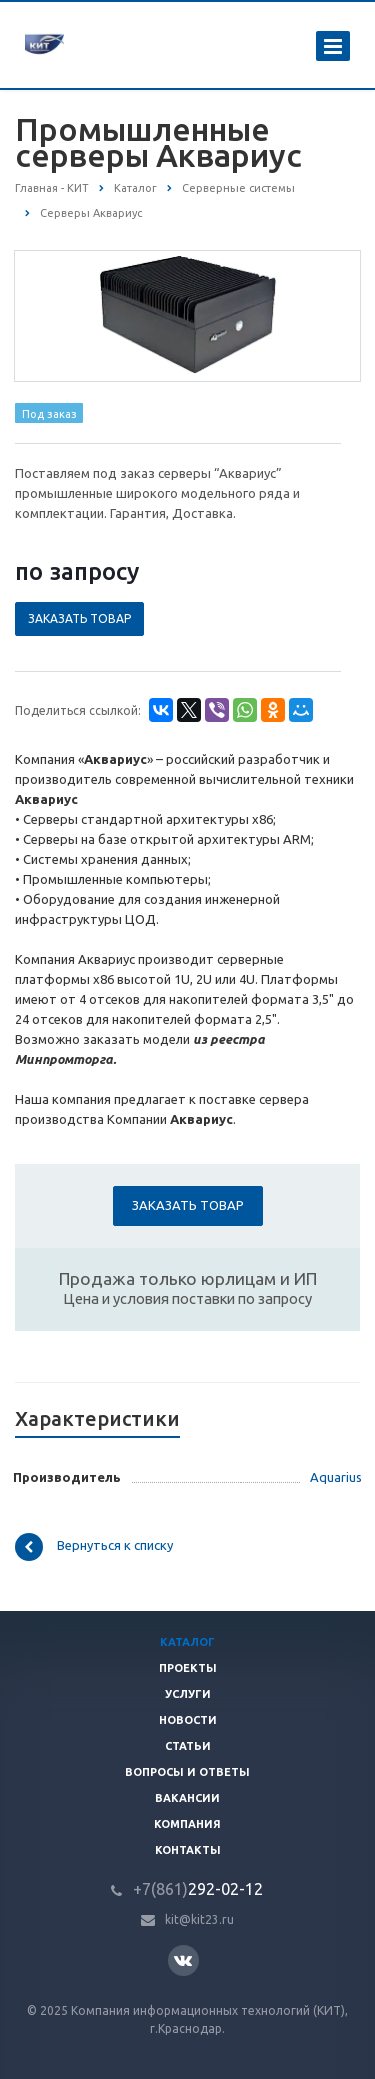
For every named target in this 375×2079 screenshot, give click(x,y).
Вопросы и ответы (187, 1772)
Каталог (187, 1642)
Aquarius (336, 1477)
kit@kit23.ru (199, 1919)
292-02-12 (198, 1889)
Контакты (188, 1850)
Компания (187, 1824)
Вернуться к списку (94, 1547)
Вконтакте (183, 1959)
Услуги (188, 1694)
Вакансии (187, 1798)
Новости (188, 1720)
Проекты (188, 1668)
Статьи (188, 1746)
